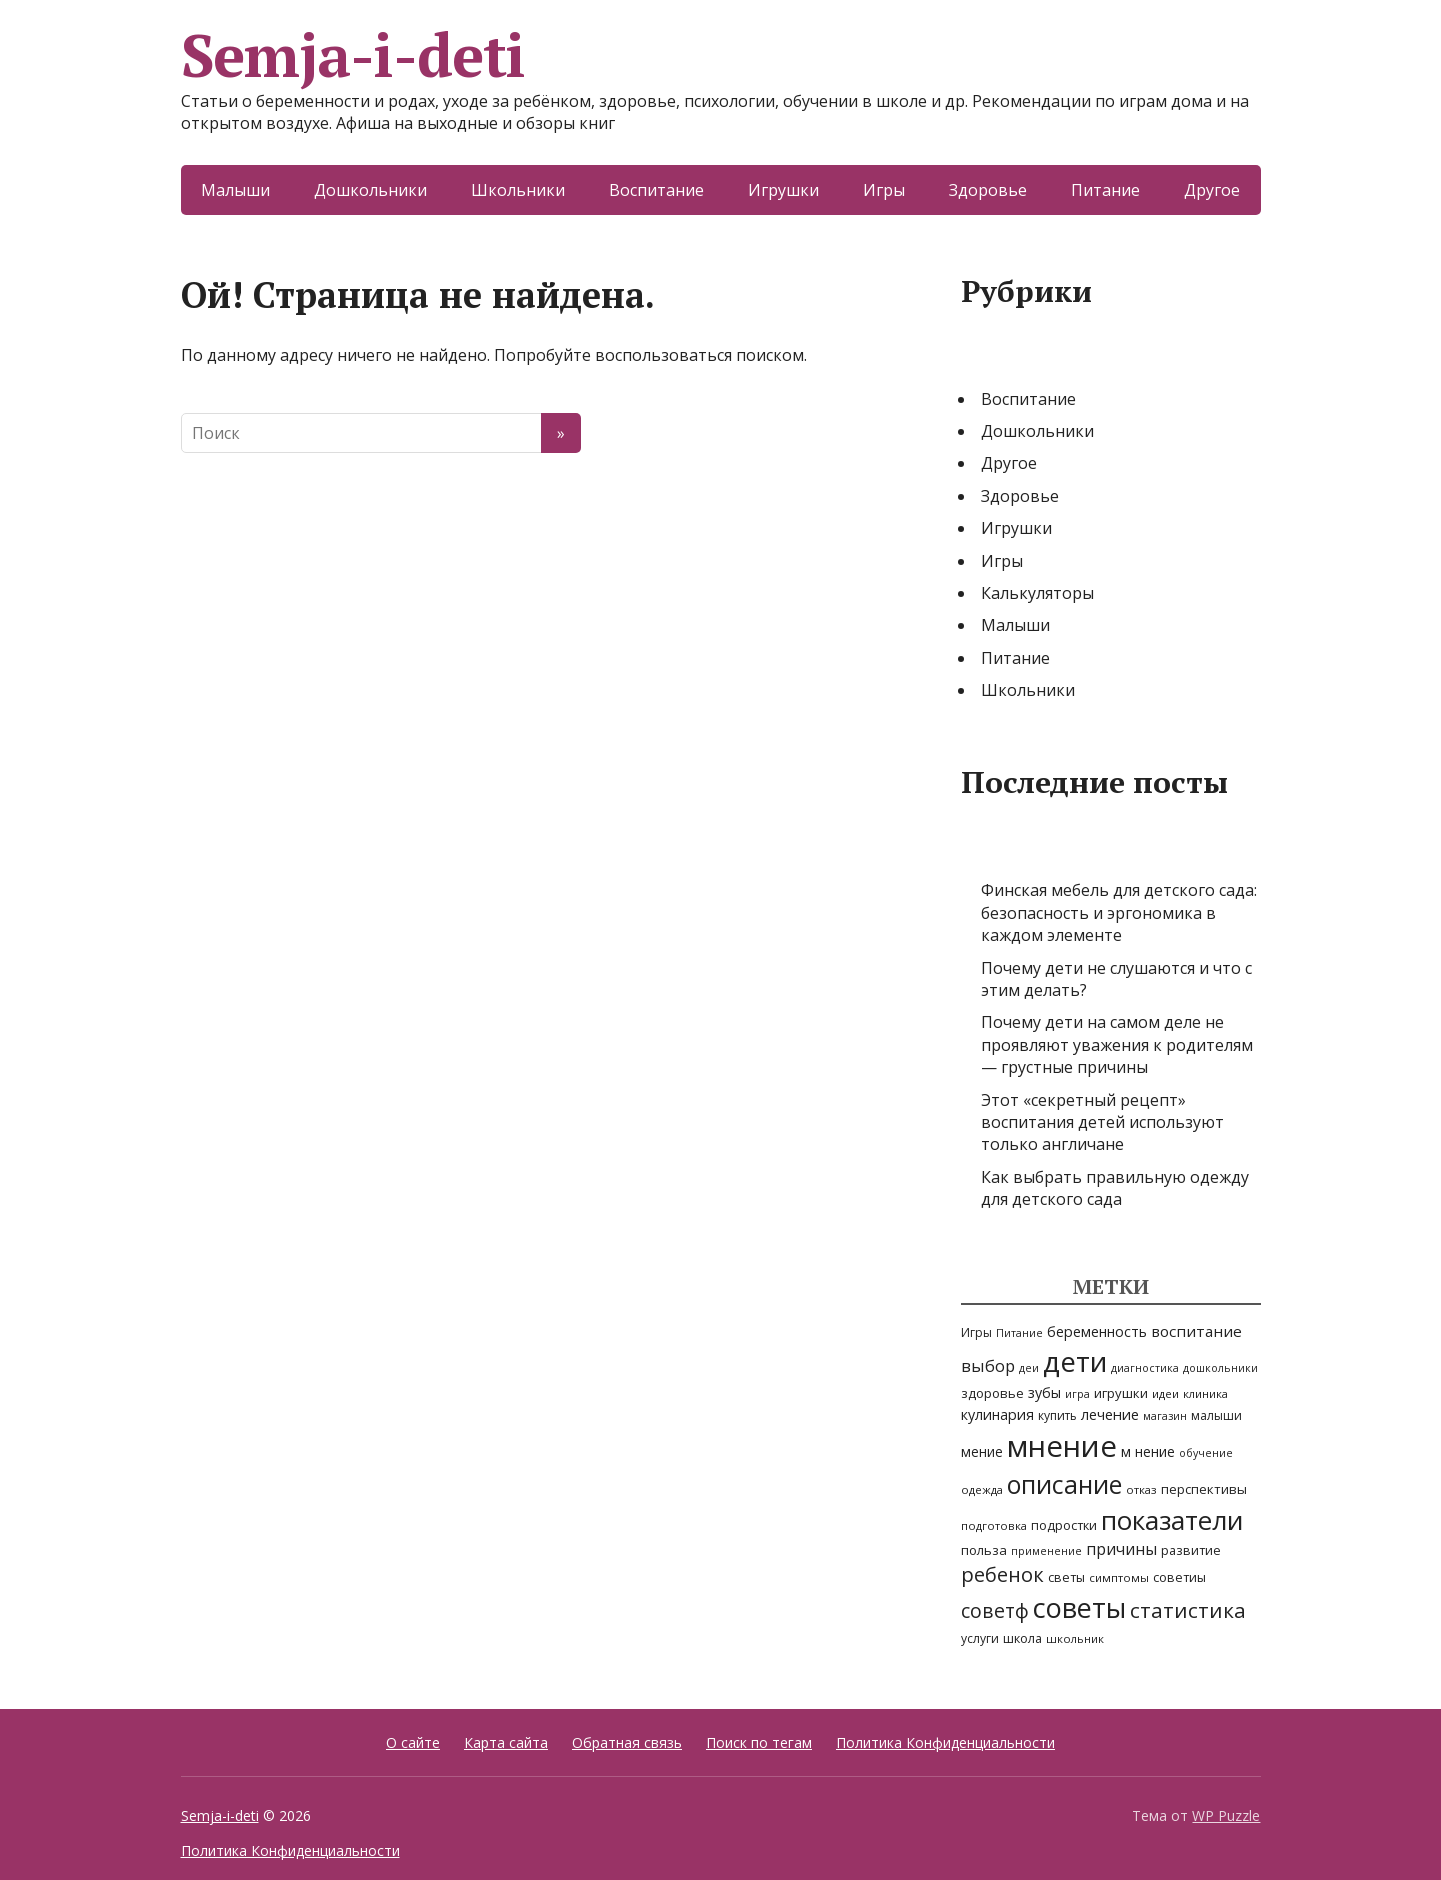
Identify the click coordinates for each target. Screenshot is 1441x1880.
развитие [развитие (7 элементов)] (1191, 1550)
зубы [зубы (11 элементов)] (1044, 1392)
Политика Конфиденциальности (945, 1742)
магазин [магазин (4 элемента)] (1165, 1416)
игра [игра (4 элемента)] (1077, 1394)
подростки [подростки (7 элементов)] (1064, 1525)
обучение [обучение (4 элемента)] (1206, 1453)
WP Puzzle (1226, 1815)
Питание (1105, 190)
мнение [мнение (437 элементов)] (1062, 1446)
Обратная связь (627, 1742)
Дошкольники (370, 190)
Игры (884, 190)
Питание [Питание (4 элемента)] (1019, 1333)
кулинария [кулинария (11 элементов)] (997, 1414)
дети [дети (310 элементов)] (1075, 1361)
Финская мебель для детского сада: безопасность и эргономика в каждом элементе (1119, 912)
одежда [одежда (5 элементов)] (982, 1489)
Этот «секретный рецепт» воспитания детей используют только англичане (1102, 1122)
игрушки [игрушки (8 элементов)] (1121, 1393)
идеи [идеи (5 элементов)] (1165, 1393)
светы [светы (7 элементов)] (1066, 1577)
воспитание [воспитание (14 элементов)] (1196, 1331)
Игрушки (783, 190)
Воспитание (656, 190)
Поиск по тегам (759, 1742)
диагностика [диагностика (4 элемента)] (1145, 1368)
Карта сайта (506, 1742)
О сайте (413, 1742)
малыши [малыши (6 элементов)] (1216, 1415)
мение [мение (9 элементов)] (982, 1452)
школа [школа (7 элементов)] (1022, 1638)
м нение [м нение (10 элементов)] (1148, 1451)
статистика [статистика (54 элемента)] (1188, 1610)
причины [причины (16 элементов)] (1121, 1549)
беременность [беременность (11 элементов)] (1097, 1331)
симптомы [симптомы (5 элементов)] (1119, 1577)
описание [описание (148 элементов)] (1064, 1484)
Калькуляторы (1037, 593)
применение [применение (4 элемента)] (1046, 1551)
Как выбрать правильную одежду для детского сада (1115, 1188)
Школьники (518, 190)
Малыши (235, 190)
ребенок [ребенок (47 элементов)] (1002, 1574)
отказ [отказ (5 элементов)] (1141, 1489)
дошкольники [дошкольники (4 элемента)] (1220, 1368)
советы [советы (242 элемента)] (1079, 1607)
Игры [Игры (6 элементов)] (976, 1332)
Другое (1212, 190)
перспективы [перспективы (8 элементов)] (1204, 1489)
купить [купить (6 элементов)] (1057, 1415)
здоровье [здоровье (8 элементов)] (992, 1393)
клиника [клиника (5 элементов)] (1205, 1393)
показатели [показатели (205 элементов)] (1172, 1520)
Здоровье (988, 190)
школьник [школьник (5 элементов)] (1075, 1638)
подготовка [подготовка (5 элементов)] (994, 1525)
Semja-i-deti (353, 55)
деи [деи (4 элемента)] (1029, 1368)
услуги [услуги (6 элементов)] (980, 1638)
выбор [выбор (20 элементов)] (988, 1365)
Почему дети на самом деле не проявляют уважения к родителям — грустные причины (1117, 1044)
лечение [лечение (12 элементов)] (1110, 1414)
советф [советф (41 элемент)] (995, 1610)
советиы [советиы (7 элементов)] (1179, 1577)
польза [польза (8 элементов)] (984, 1550)
